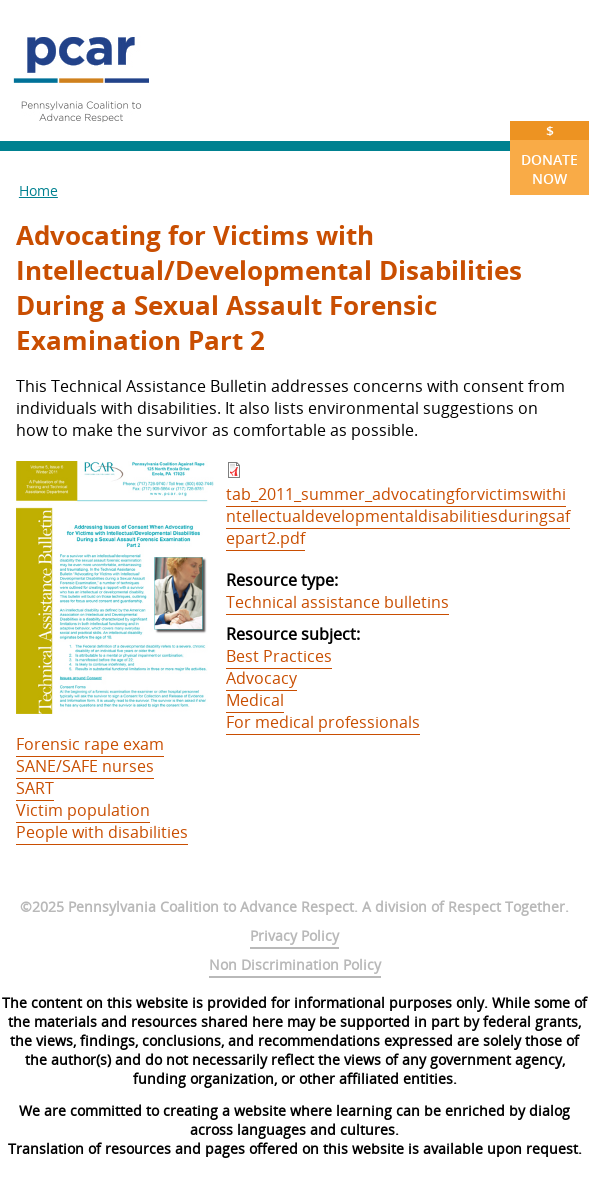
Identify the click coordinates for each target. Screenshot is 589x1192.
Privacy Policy (294, 935)
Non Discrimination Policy (295, 964)
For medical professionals (323, 722)
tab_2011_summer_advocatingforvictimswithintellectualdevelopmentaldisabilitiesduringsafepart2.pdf (398, 516)
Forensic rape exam (90, 744)
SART (35, 788)
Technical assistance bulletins (337, 602)
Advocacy (261, 678)
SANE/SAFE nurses (85, 766)
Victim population (83, 810)
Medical (255, 700)
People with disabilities (102, 832)
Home (38, 190)
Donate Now (549, 154)
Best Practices (279, 656)
